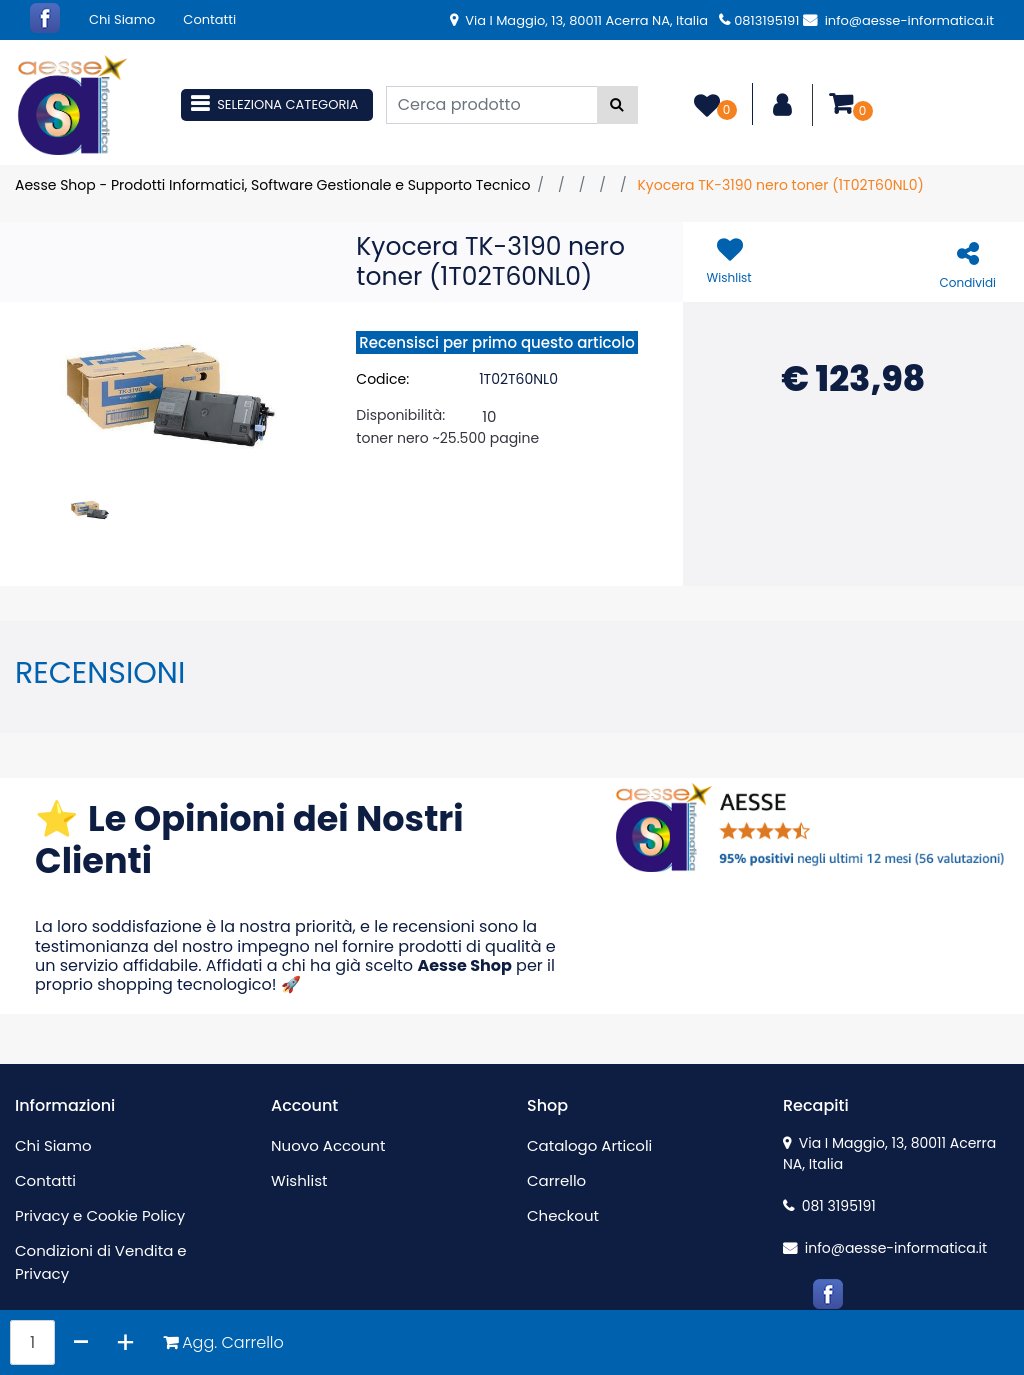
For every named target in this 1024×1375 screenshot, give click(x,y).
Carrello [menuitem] (556, 1180)
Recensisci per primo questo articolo (496, 342)
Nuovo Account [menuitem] (328, 1145)
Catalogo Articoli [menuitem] (589, 1145)
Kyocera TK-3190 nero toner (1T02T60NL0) (780, 185)
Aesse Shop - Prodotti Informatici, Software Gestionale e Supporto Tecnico (272, 185)
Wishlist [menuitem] (299, 1180)
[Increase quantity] (125, 1342)
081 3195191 (829, 1206)
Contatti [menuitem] (209, 19)
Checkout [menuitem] (563, 1215)
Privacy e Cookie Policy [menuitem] (100, 1215)
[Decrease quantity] (81, 1342)
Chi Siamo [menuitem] (122, 19)
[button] (617, 105)
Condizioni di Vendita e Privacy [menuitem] (101, 1262)
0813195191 (759, 20)
